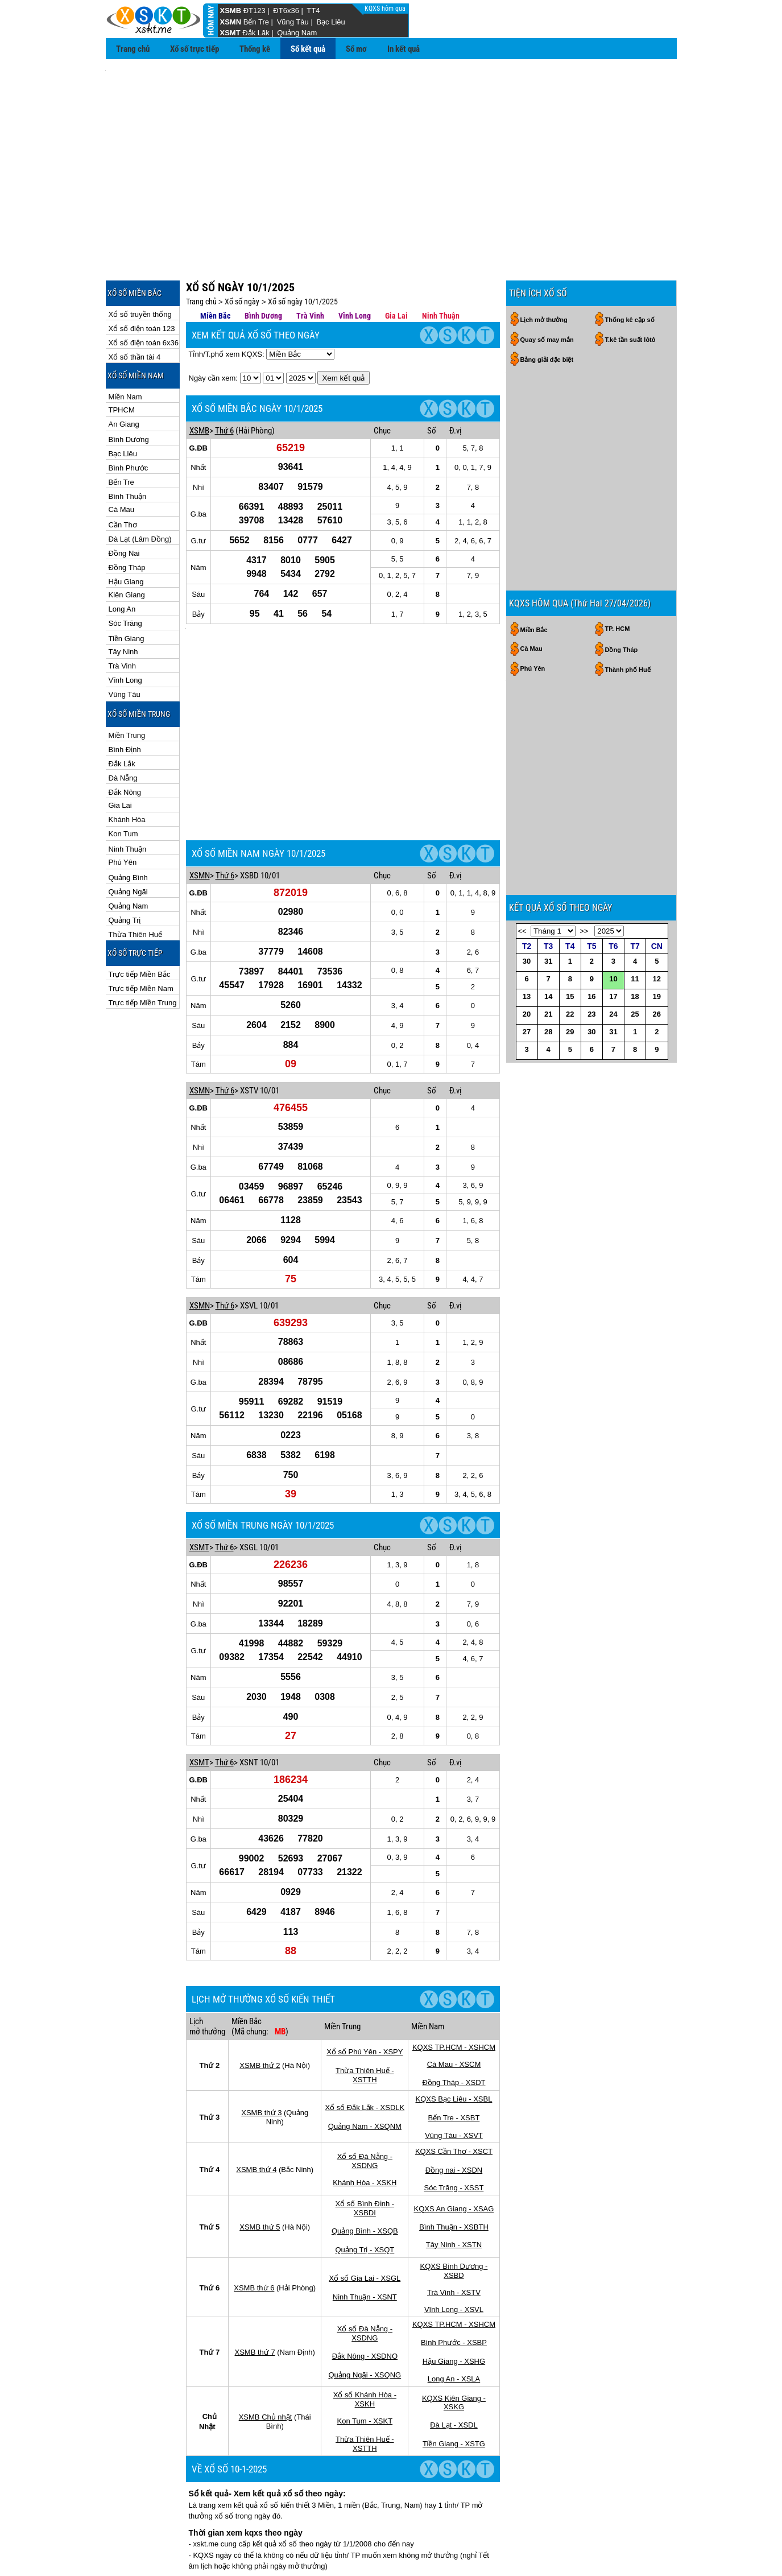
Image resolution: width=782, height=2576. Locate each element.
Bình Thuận (128, 445)
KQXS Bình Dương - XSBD (454, 2151)
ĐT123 (254, 10)
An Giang (124, 373)
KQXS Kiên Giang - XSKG (454, 2283)
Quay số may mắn (547, 288)
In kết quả (403, 49)
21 (548, 1042)
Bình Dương (129, 388)
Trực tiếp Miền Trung (143, 951)
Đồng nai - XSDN (453, 2050)
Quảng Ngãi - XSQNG (365, 2255)
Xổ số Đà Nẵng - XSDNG (364, 2041)
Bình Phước (128, 416)
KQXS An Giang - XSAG (454, 2089)
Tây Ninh (123, 600)
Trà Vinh (122, 614)
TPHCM (122, 358)
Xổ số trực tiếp (194, 49)
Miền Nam (125, 345)
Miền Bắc (215, 264)
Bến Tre (256, 22)
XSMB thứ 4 (256, 2050)
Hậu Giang (126, 530)
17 (613, 1025)
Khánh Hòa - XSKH (364, 2063)
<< (522, 959)
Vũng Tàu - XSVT (454, 2016)
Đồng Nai (124, 502)
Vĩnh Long (125, 629)
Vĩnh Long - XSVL (453, 2190)
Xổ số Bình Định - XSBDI (365, 2089)
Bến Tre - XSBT (454, 1998)
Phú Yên (123, 811)
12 (657, 1007)
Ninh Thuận (128, 798)
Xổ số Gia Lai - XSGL (364, 2158)
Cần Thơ (123, 473)
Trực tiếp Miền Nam (141, 937)
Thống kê (254, 49)
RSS (664, 2547)
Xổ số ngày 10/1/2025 (303, 250)
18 (635, 1025)
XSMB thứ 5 (259, 2107)
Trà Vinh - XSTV (454, 2173)
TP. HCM (617, 526)
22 (570, 1042)
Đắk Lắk (122, 712)
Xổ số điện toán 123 (142, 277)
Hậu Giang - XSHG (454, 2242)
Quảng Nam (297, 32)
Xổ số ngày (242, 250)
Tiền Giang (126, 587)
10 (613, 1007)
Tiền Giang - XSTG (454, 2324)
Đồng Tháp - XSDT (453, 1963)
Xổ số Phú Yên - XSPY (364, 1932)
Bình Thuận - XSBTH (454, 2107)
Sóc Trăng (125, 572)
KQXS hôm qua (386, 9)
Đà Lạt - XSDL (454, 2305)
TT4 (313, 10)
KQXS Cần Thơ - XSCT (454, 2032)
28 (548, 1060)
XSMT (230, 32)
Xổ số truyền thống (140, 263)
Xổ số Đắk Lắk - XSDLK (364, 1988)
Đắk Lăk (255, 32)
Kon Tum (123, 782)
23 (591, 1042)
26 (657, 1042)
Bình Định (125, 698)
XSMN (231, 22)
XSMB (231, 10)
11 (635, 1007)
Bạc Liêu (330, 22)
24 (613, 1042)
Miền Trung (127, 684)
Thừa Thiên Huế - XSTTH (365, 1955)
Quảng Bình (128, 826)
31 (548, 989)
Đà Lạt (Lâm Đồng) (140, 488)
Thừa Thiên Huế (136, 883)
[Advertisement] (391, 148)
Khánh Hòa (127, 768)
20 (527, 1042)
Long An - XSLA (454, 2259)
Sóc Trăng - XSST (454, 2068)
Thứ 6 (224, 379)
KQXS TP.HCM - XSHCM (453, 1927)
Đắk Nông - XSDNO (365, 2236)
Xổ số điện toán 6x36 (144, 291)
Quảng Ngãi (128, 840)
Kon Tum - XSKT (365, 2301)
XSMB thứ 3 (261, 1993)
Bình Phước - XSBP (454, 2223)
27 (527, 1060)
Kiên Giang (127, 543)
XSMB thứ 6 (254, 2168)
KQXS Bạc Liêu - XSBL (454, 1979)
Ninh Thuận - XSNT (365, 2177)
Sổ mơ (356, 49)
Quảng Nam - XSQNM (365, 2007)
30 (527, 989)
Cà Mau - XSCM (454, 1945)
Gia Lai (120, 754)
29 (570, 1060)
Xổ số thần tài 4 (135, 306)
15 (570, 1025)
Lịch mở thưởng (544, 268)
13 (527, 1025)
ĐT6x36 (286, 10)
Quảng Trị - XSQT (364, 2130)
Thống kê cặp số (630, 268)
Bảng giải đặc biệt (547, 308)
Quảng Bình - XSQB (365, 2111)
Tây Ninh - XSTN (454, 2125)
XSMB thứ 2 (259, 1946)
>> (584, 959)
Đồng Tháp (127, 516)
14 (548, 1025)
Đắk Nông (125, 741)
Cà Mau (122, 458)
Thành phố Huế (628, 567)
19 (657, 1025)
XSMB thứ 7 (255, 2232)
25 (635, 1042)
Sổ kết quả (308, 49)
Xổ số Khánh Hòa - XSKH (364, 2280)
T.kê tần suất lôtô (630, 288)
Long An (122, 558)
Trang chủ (133, 49)
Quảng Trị (125, 869)
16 (591, 1025)
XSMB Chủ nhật (265, 2297)
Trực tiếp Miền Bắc (140, 923)
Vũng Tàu (293, 22)
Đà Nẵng (123, 727)
